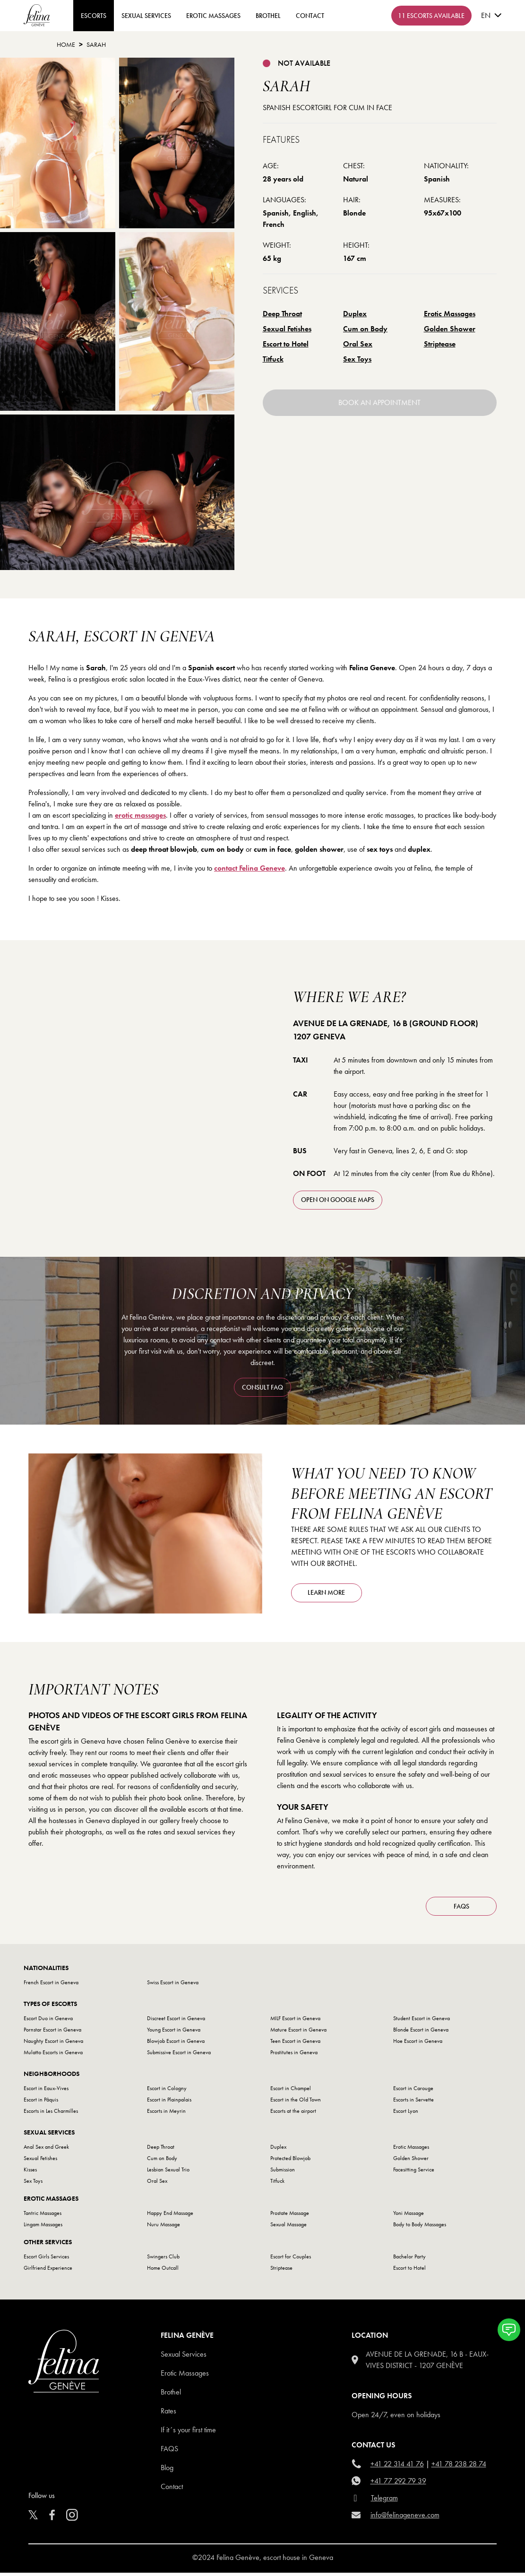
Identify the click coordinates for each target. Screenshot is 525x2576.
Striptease (440, 344)
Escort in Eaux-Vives (46, 2091)
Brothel (268, 15)
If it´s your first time (188, 2433)
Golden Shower (449, 329)
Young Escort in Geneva (173, 2033)
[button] (509, 2329)
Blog (167, 2471)
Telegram (384, 2501)
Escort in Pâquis (41, 2103)
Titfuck (273, 359)
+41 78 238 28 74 (458, 2467)
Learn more (326, 1592)
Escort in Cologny (167, 2091)
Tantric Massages (42, 2216)
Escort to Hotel (286, 344)
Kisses (30, 2173)
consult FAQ (262, 1387)
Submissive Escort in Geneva (179, 2055)
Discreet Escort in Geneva (176, 2021)
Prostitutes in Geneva (294, 2055)
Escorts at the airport (293, 2114)
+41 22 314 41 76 (397, 2467)
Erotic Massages (213, 15)
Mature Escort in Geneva (298, 2033)
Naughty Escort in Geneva (53, 2044)
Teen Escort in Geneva (295, 2044)
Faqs (169, 2452)
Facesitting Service (413, 2173)
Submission (282, 2173)
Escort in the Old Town (295, 2103)
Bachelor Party (409, 2260)
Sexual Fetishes (287, 329)
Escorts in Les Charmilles (51, 2114)
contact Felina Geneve (249, 868)
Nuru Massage (163, 2227)
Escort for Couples (290, 2260)
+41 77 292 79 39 (398, 2484)
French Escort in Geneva (51, 1985)
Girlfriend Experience (48, 2271)
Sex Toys (357, 359)
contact (310, 15)
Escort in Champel (290, 2091)
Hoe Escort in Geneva (417, 2044)
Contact (172, 2490)
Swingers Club (163, 2260)
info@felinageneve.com (404, 2518)
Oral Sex (357, 344)
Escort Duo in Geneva (48, 2021)
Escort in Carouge (413, 2091)
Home (66, 44)
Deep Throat (282, 314)
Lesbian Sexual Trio (168, 2173)
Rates (168, 2414)
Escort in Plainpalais (169, 2103)
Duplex (355, 314)
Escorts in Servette (413, 2103)
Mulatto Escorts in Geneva (53, 2055)
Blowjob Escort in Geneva (176, 2044)
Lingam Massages (43, 2227)
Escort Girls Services (46, 2260)
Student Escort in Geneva (421, 2021)
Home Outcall (163, 2271)
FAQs (461, 1909)
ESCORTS (93, 15)
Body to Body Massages (419, 2227)
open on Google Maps (337, 1199)
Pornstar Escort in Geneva (52, 2033)
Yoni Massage (408, 2216)
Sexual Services (146, 15)
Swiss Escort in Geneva (172, 1985)
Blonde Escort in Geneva (420, 2033)
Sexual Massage (288, 2227)
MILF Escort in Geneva (295, 2021)
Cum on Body (365, 329)
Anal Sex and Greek (46, 2150)
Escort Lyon (405, 2114)
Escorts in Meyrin (166, 2114)
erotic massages (140, 815)
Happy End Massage (170, 2216)
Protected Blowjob (290, 2161)
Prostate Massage (289, 2216)
